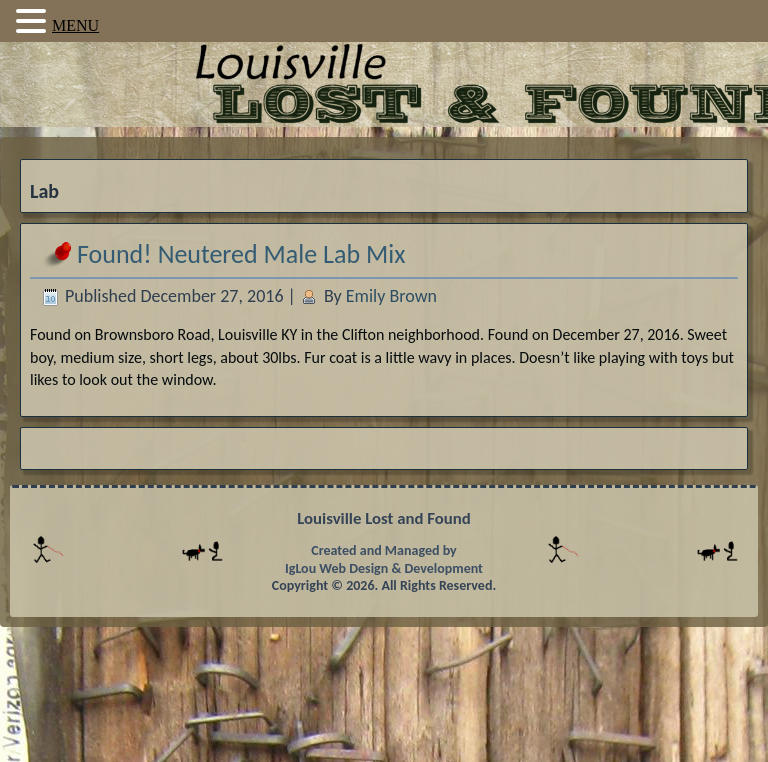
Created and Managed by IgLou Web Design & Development (384, 559)
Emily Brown (391, 296)
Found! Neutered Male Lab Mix (241, 254)
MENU (75, 25)
